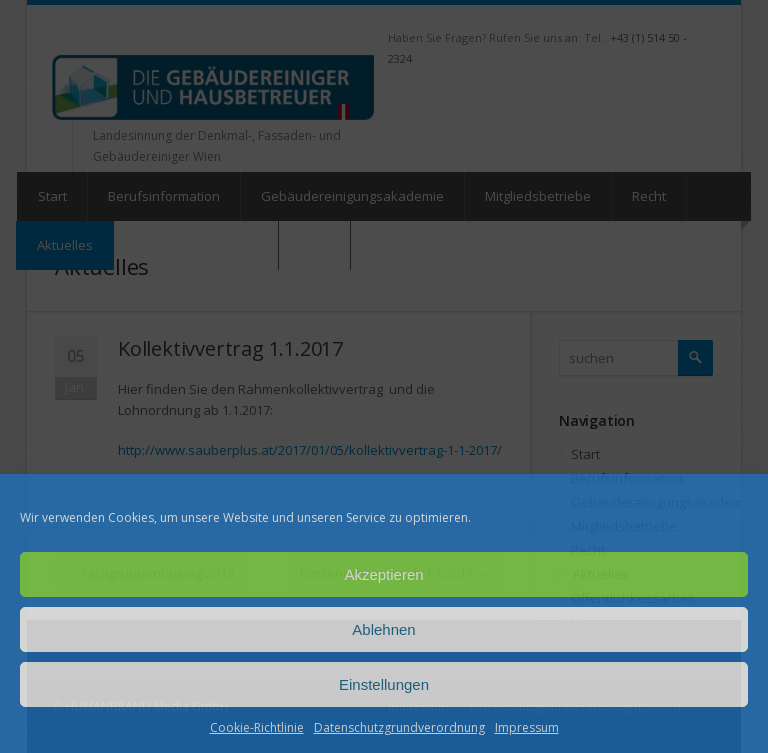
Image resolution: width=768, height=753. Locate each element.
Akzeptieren (383, 574)
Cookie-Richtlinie (257, 727)
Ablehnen (383, 629)
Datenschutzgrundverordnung (399, 727)
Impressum (527, 727)
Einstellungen (384, 684)
